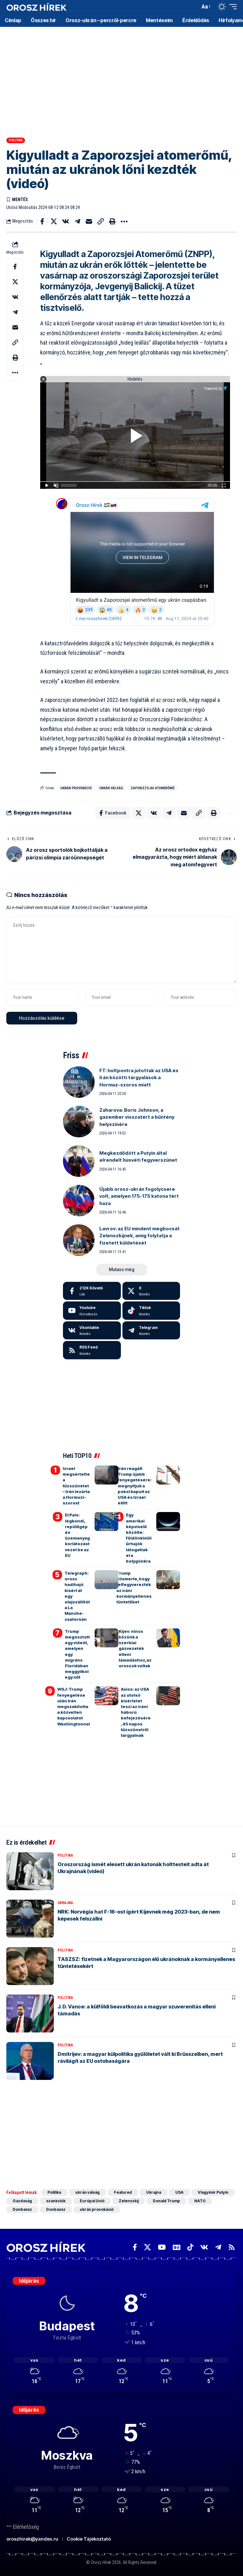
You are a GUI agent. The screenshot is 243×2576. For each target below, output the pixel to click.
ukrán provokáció (76, 788)
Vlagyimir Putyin (213, 2192)
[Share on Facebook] (42, 221)
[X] (151, 1291)
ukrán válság (111, 788)
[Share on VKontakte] (65, 221)
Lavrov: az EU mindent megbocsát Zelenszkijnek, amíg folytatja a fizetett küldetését (139, 1236)
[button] (193, 6)
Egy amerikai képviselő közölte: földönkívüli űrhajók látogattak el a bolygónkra (139, 1538)
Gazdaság (22, 2200)
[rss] (92, 1350)
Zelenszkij (129, 2200)
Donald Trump (166, 2200)
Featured (123, 2192)
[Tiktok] (151, 1310)
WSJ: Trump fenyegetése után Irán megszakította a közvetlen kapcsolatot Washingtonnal (73, 1706)
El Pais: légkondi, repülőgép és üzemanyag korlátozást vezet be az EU (77, 1535)
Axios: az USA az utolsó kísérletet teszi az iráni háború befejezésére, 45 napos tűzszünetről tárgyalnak (136, 1712)
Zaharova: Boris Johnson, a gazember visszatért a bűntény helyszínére (136, 1117)
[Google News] (176, 2247)
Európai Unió (92, 2200)
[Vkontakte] (92, 1330)
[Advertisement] (121, 76)
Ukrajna (65, 1903)
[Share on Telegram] (77, 221)
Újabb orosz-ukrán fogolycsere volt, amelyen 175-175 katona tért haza (139, 1196)
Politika (16, 140)
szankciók (55, 2200)
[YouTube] (161, 2247)
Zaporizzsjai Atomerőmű (152, 788)
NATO (200, 2200)
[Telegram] (151, 1330)
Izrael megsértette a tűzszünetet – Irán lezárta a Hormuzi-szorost (76, 1485)
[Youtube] (92, 1310)
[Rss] (232, 2247)
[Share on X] (53, 221)
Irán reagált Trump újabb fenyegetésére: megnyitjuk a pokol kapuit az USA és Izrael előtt (135, 1485)
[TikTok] (190, 2247)
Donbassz (22, 2209)
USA (179, 2192)
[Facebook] (92, 1291)
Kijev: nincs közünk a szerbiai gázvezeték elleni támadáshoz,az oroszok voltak (135, 1648)
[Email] (89, 221)
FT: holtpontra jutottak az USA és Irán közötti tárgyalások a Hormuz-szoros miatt (138, 1077)
